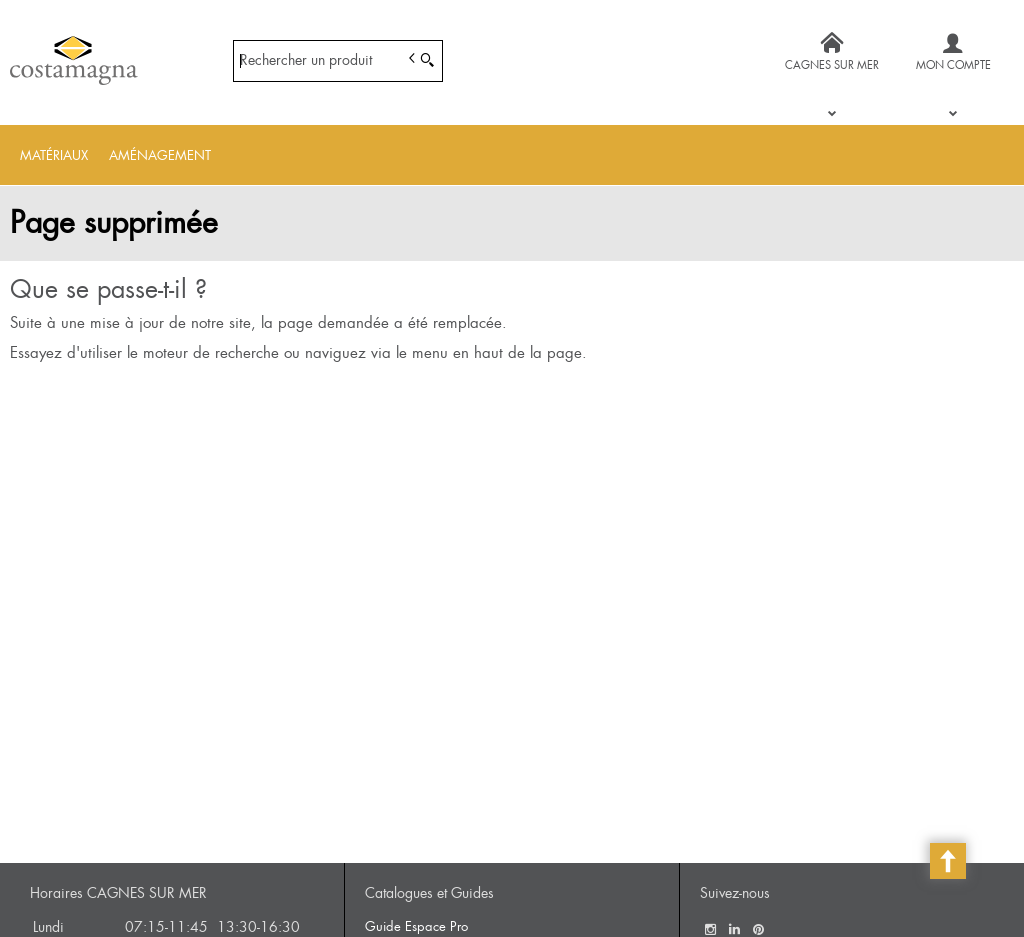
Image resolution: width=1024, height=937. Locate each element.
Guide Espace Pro (416, 926)
